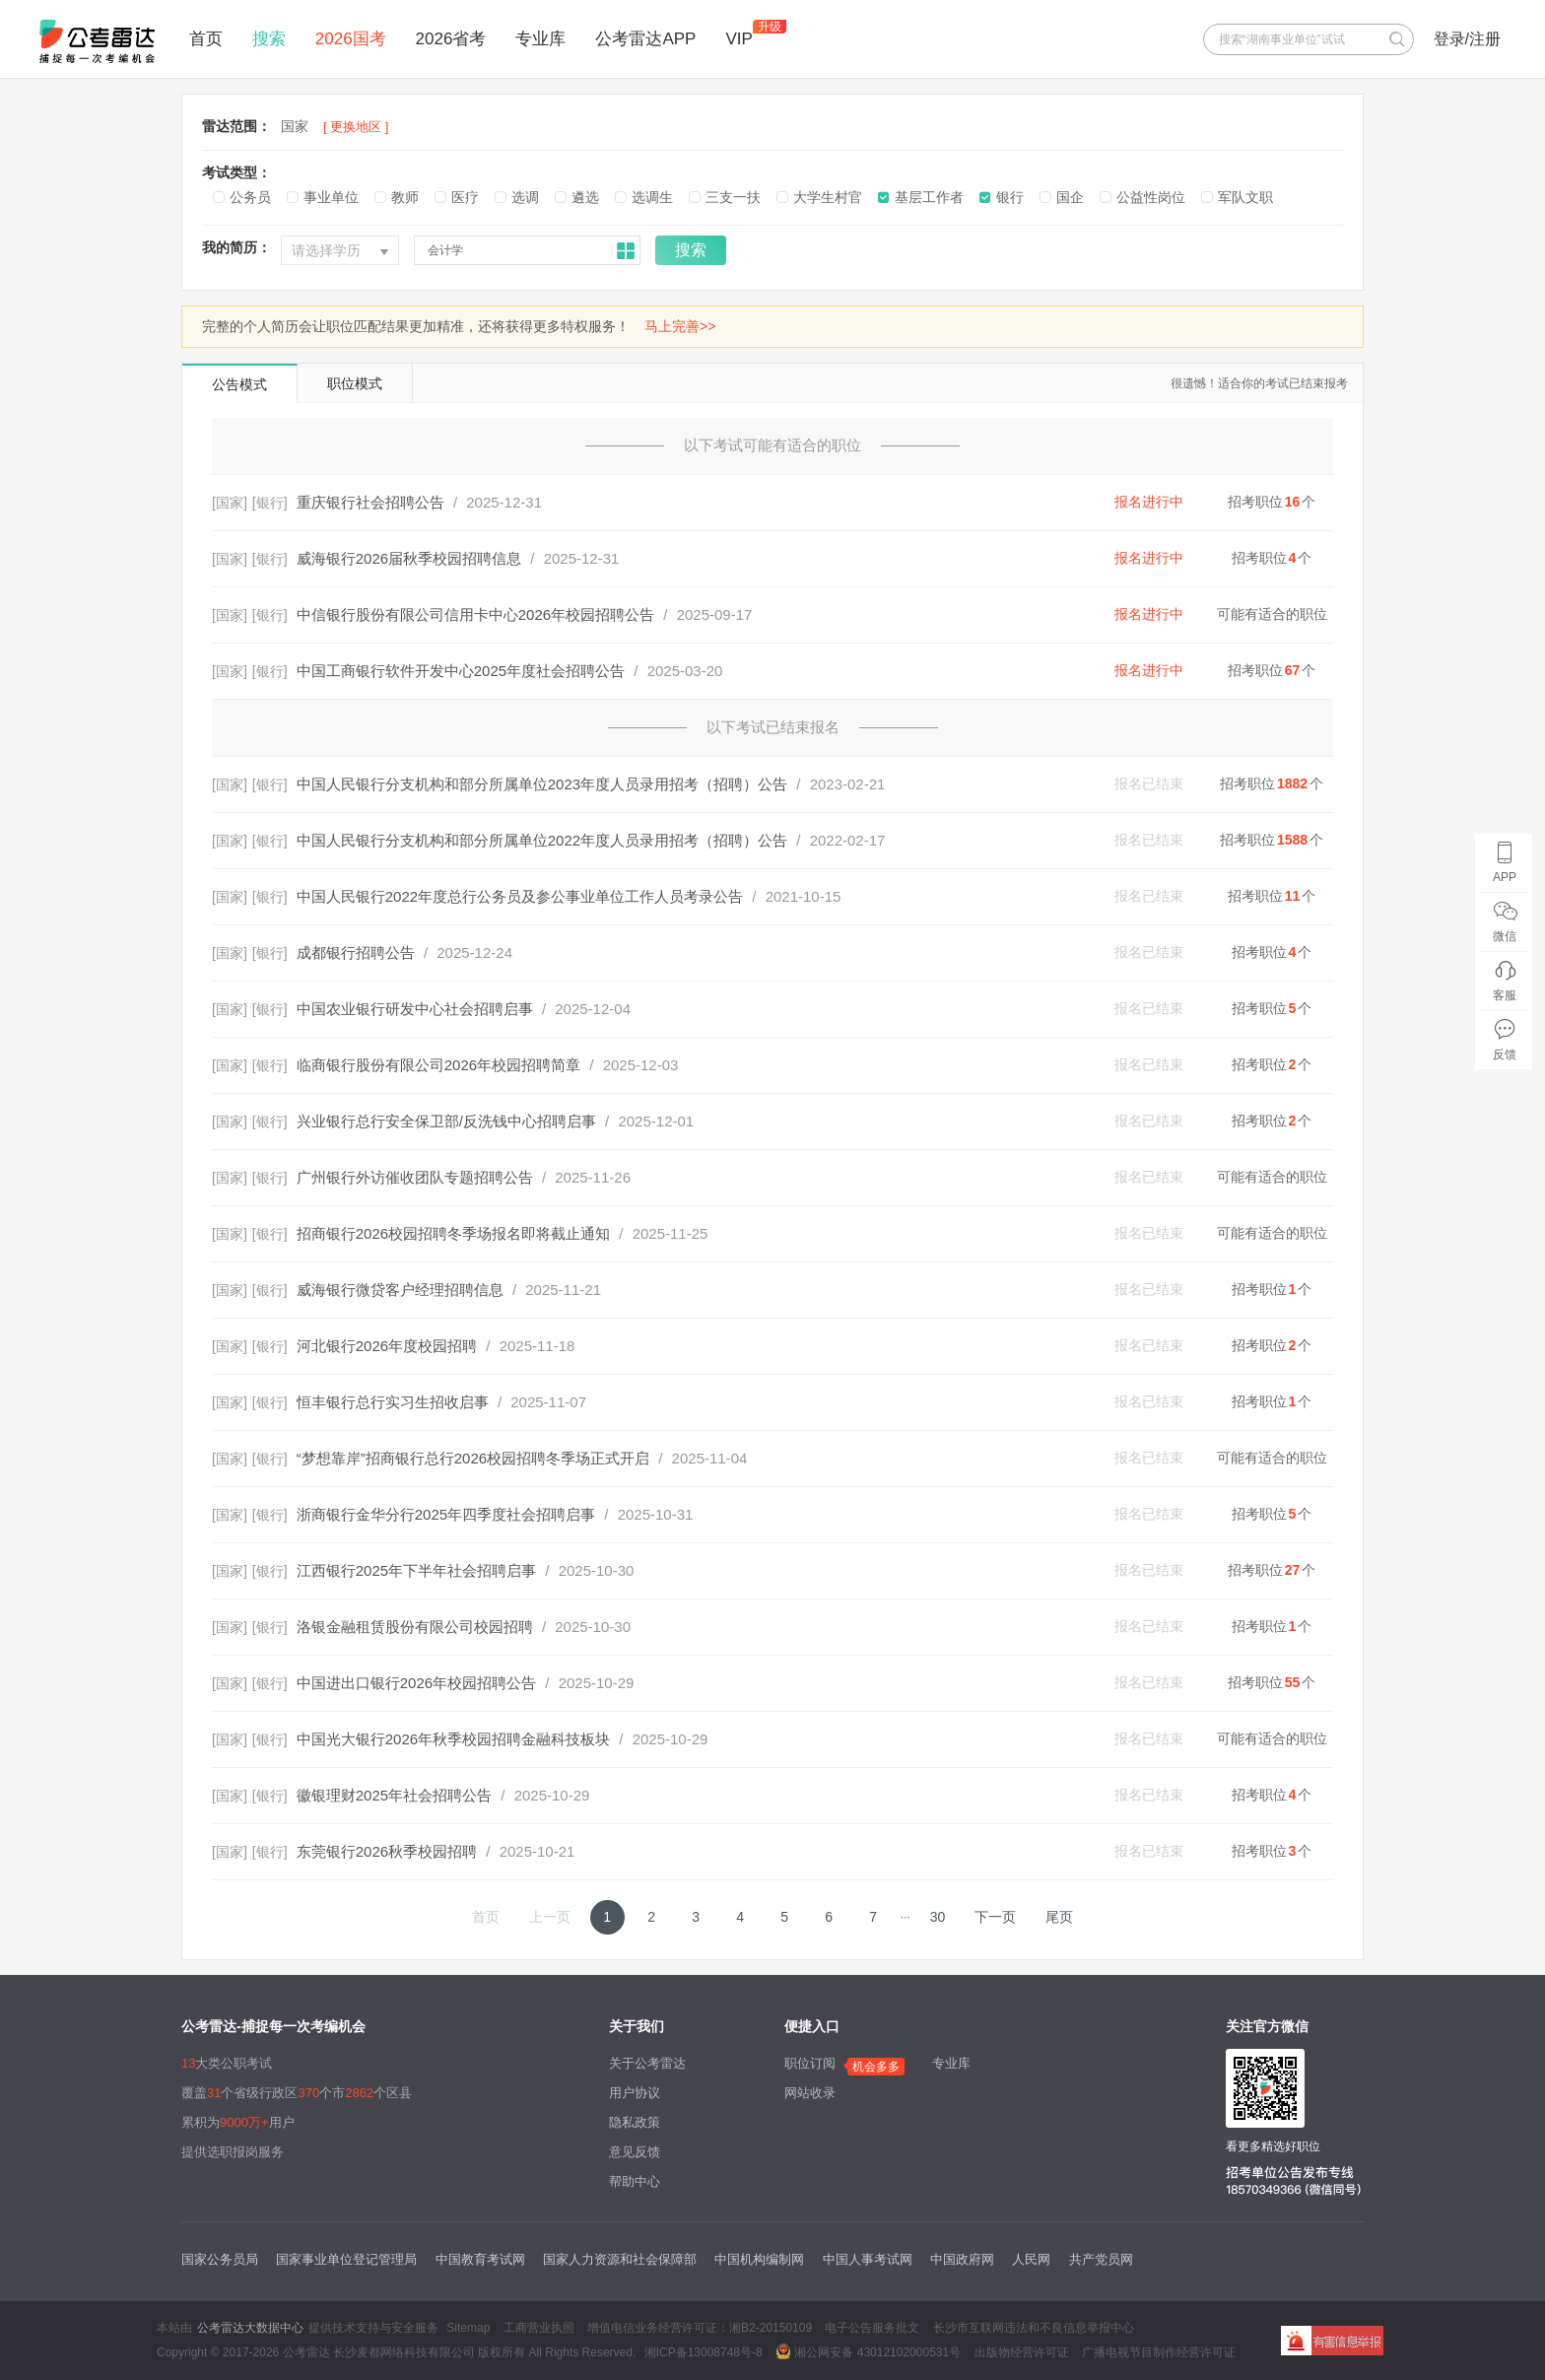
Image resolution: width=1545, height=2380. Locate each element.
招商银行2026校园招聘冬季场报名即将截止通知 (453, 1233)
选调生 (652, 197)
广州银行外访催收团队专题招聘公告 (415, 1177)
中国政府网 (962, 2259)
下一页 (995, 1917)
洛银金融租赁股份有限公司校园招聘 (415, 1626)
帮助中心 (634, 2181)
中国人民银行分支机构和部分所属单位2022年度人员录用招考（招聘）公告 (542, 840)
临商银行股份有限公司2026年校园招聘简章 (438, 1064)
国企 (1070, 197)
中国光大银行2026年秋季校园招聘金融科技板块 (453, 1739)
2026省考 (451, 39)
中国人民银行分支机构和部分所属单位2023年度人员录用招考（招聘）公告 (542, 784)
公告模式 (239, 384)
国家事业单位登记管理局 (346, 2259)
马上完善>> (679, 326)
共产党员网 (1101, 2259)
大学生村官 (827, 197)
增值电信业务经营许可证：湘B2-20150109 (699, 2328)
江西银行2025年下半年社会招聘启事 (416, 1570)
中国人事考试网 (867, 2259)
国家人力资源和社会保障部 (620, 2259)
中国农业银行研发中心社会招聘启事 (415, 1008)
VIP (738, 39)
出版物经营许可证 (1021, 2352)
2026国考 (350, 39)
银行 (1010, 197)
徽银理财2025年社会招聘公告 (394, 1795)
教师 (405, 197)
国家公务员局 (219, 2259)
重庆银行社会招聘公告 (370, 502)
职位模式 (354, 383)
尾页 (1059, 1917)
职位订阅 (810, 2063)
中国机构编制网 (759, 2259)
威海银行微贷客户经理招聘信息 (400, 1289)
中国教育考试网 (480, 2259)
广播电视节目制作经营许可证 (1159, 2352)
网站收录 (810, 2092)
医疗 (465, 197)
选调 (525, 197)
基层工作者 (929, 197)
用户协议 (634, 2092)
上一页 (550, 1917)
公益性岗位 (1150, 197)
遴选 (585, 197)
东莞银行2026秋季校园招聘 (387, 1851)
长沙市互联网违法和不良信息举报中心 (1033, 2328)
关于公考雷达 (647, 2063)
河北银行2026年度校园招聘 (387, 1345)
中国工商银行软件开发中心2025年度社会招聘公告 (461, 670)
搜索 (269, 39)
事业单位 (331, 197)
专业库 (540, 39)
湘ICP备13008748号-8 (703, 2352)
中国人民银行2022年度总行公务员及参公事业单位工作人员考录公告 (520, 896)
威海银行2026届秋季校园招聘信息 (409, 558)
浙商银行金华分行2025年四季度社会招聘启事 (446, 1514)
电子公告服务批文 (872, 2328)
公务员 (250, 197)
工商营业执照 (539, 2328)
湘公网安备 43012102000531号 (868, 2351)
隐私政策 (634, 2122)
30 (938, 1917)
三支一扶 (733, 197)
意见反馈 (634, 2151)
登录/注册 (1467, 39)
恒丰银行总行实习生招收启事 (393, 1402)
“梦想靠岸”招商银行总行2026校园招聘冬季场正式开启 (473, 1458)
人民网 (1031, 2259)
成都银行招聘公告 (356, 952)
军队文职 (1245, 197)
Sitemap (468, 2328)
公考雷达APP (645, 39)
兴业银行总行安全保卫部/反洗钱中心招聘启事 (446, 1121)
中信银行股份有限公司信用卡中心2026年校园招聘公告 (475, 614)
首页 (206, 39)
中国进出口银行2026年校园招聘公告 (416, 1682)
